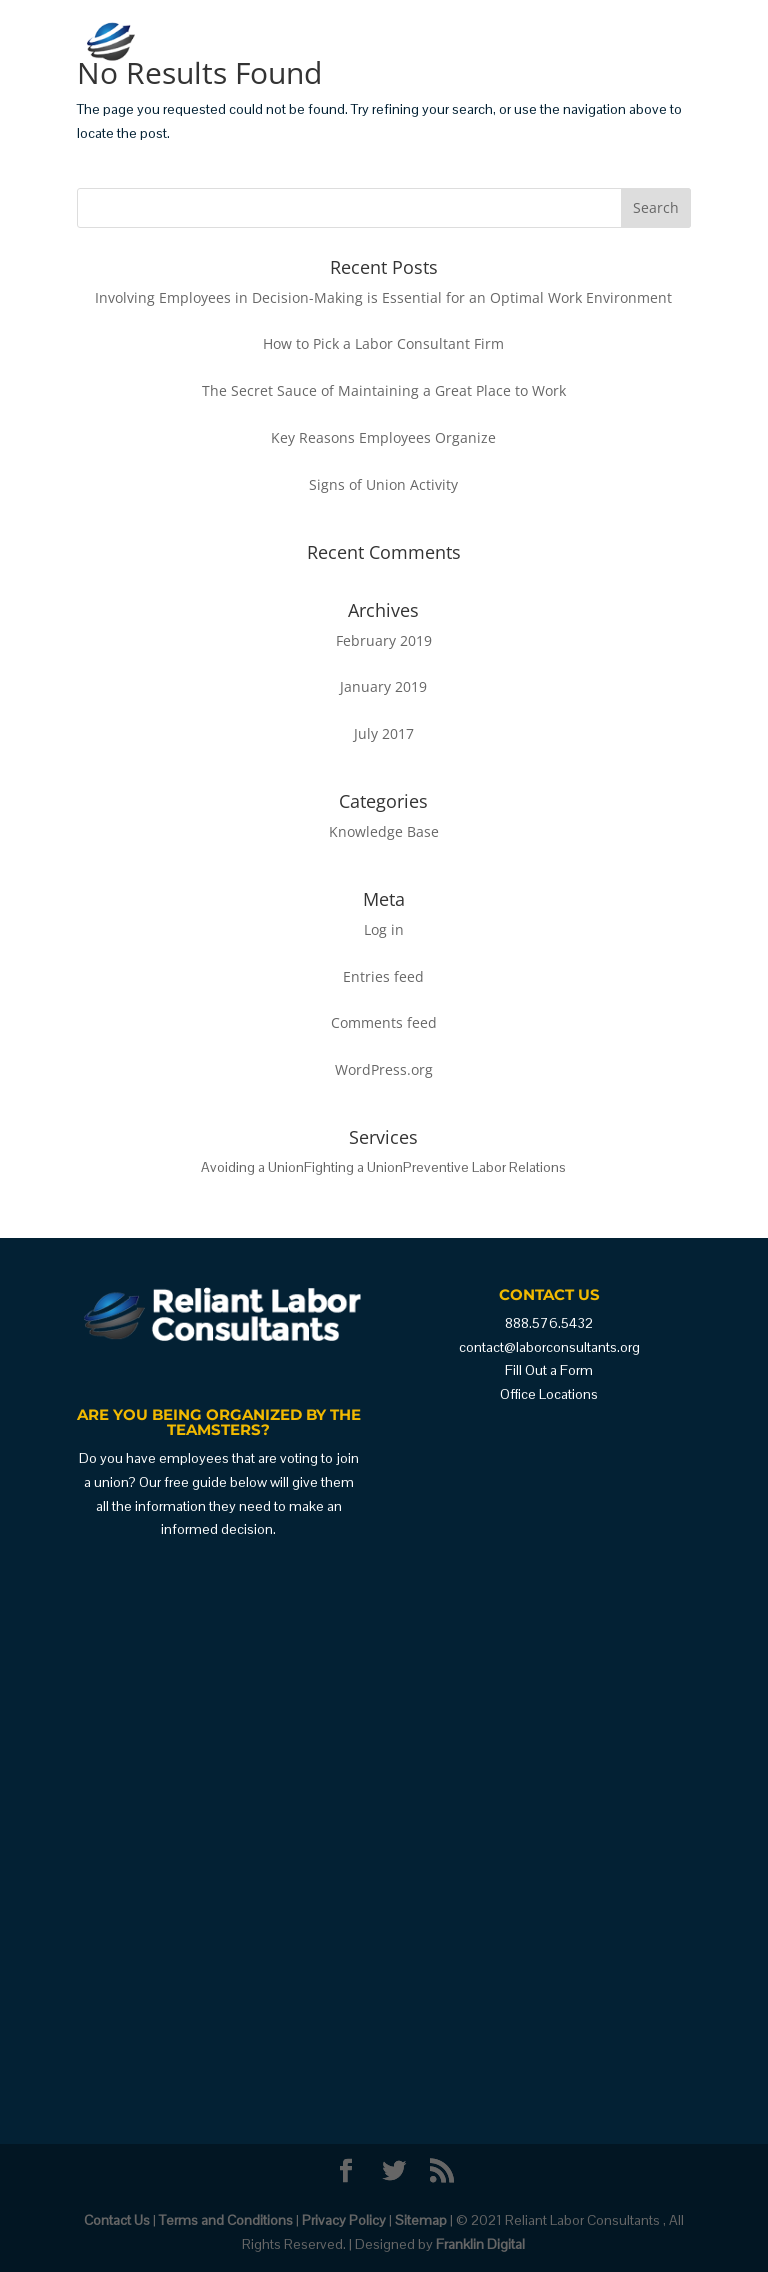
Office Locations (549, 1394)
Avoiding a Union (252, 1167)
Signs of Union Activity (383, 484)
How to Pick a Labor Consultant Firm (383, 343)
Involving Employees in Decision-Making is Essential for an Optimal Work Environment (383, 297)
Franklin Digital (480, 2244)
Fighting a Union (353, 1167)
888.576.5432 (549, 1323)
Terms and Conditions (226, 2220)
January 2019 (383, 686)
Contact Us (117, 2220)
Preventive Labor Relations (484, 1167)
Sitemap (421, 2220)
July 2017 (384, 733)
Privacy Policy (344, 2220)
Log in (384, 929)
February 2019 (384, 640)
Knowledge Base (384, 831)
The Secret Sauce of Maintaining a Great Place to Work (384, 390)
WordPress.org (384, 1069)
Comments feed (384, 1022)
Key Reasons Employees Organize (383, 437)
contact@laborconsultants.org (549, 1347)
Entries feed (383, 976)
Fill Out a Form (549, 1370)
